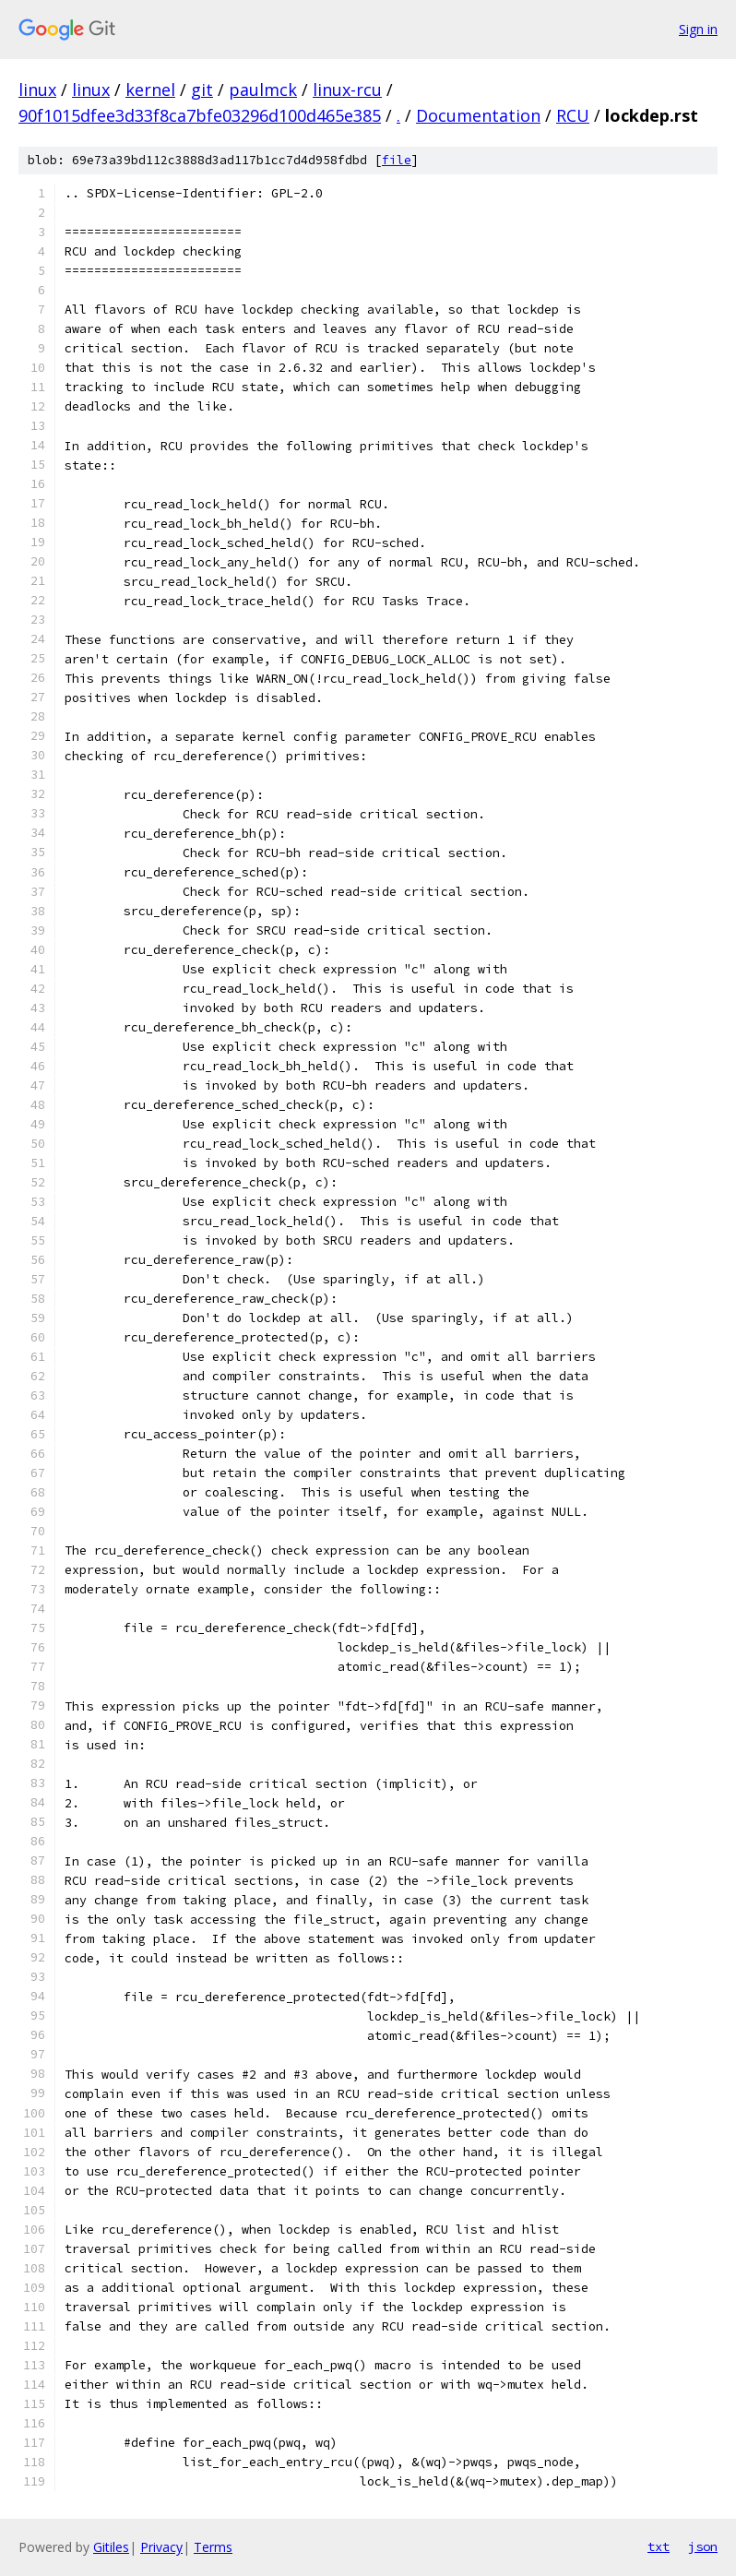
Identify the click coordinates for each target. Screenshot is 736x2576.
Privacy (161, 2547)
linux (37, 89)
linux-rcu (347, 89)
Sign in (698, 29)
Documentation (478, 115)
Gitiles (111, 2547)
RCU (572, 115)
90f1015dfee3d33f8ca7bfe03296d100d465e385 (199, 115)
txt (658, 2546)
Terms (213, 2547)
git (202, 89)
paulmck (263, 89)
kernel (150, 89)
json (703, 2546)
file (396, 160)
